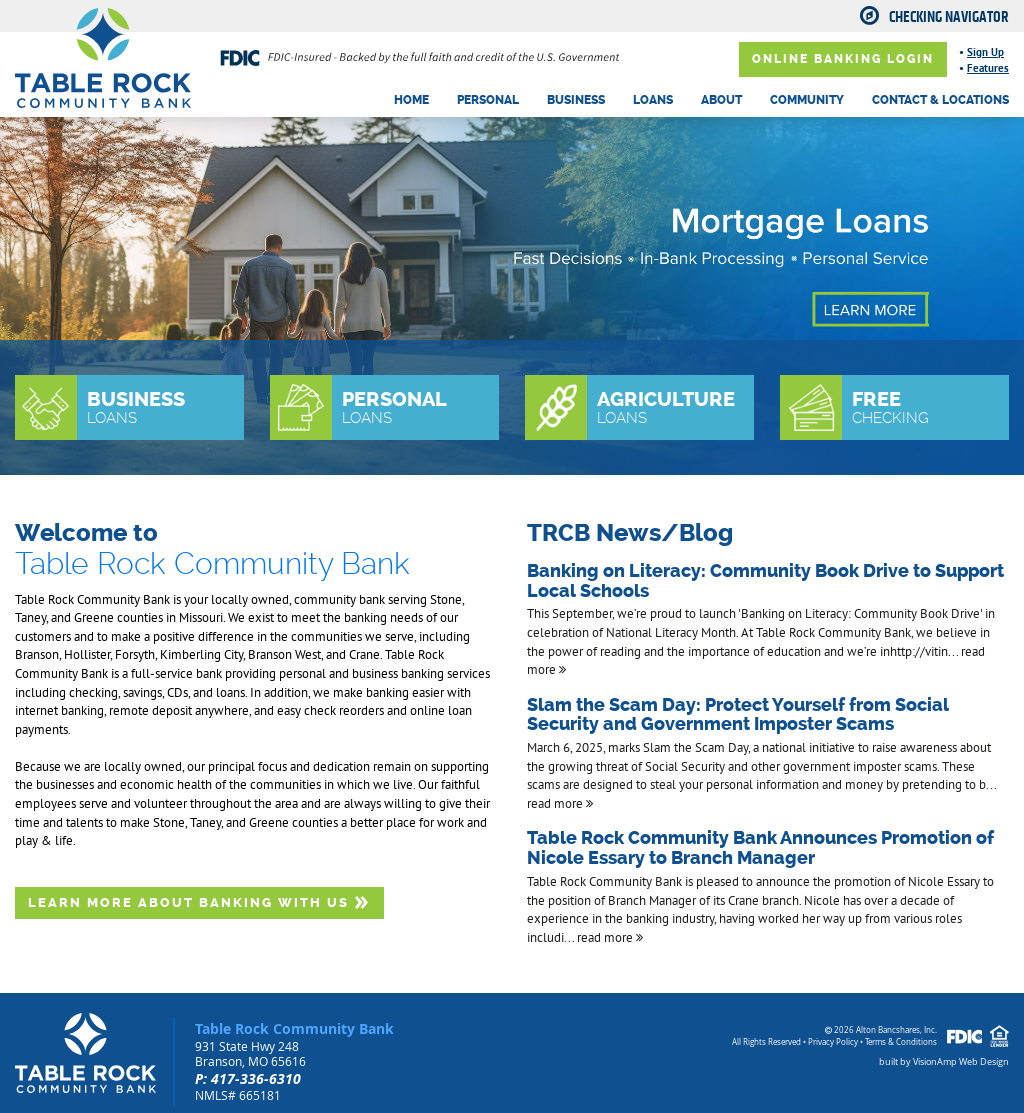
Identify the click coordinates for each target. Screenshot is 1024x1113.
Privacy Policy (833, 1042)
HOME (411, 100)
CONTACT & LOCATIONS (940, 100)
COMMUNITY (807, 100)
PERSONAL (488, 100)
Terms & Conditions (901, 1042)
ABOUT (721, 100)
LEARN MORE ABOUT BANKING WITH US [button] (199, 902)
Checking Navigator (949, 17)
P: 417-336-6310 (248, 1078)
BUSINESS (576, 100)
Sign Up (985, 52)
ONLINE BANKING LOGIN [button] (843, 59)
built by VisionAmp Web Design (944, 1062)
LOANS (653, 100)
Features (988, 68)
